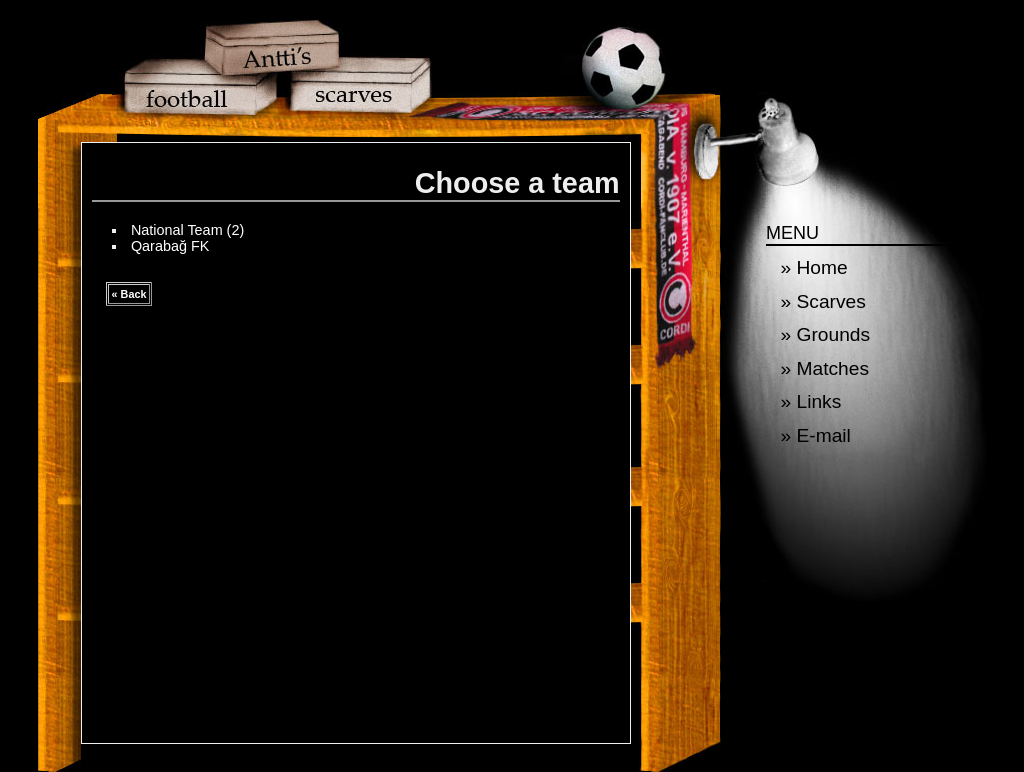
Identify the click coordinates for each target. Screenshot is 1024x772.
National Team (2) (187, 230)
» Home (814, 267)
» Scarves (823, 301)
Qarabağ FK (170, 246)
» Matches (825, 368)
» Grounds (826, 334)
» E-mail (816, 435)
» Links (811, 401)
